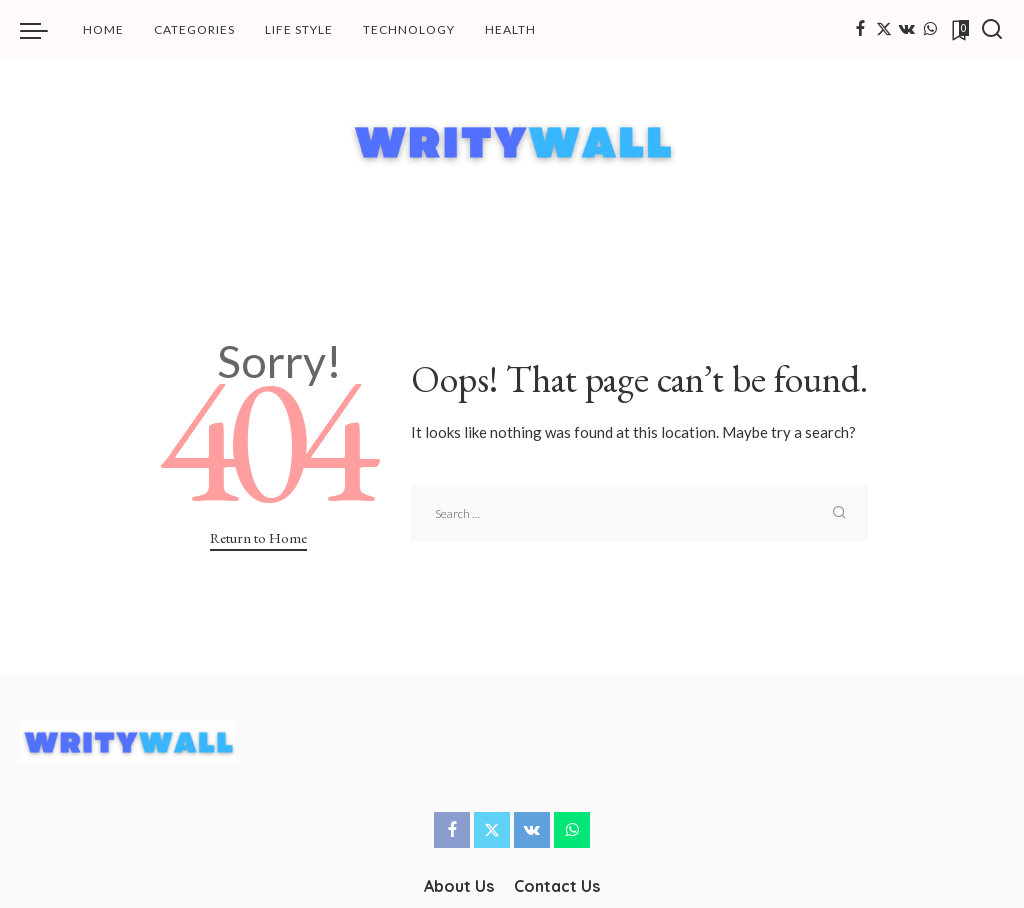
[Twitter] (884, 30)
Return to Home (258, 537)
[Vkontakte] (907, 30)
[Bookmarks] (959, 30)
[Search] (992, 30)
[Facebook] (860, 30)
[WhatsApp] (930, 30)
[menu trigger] (44, 30)
